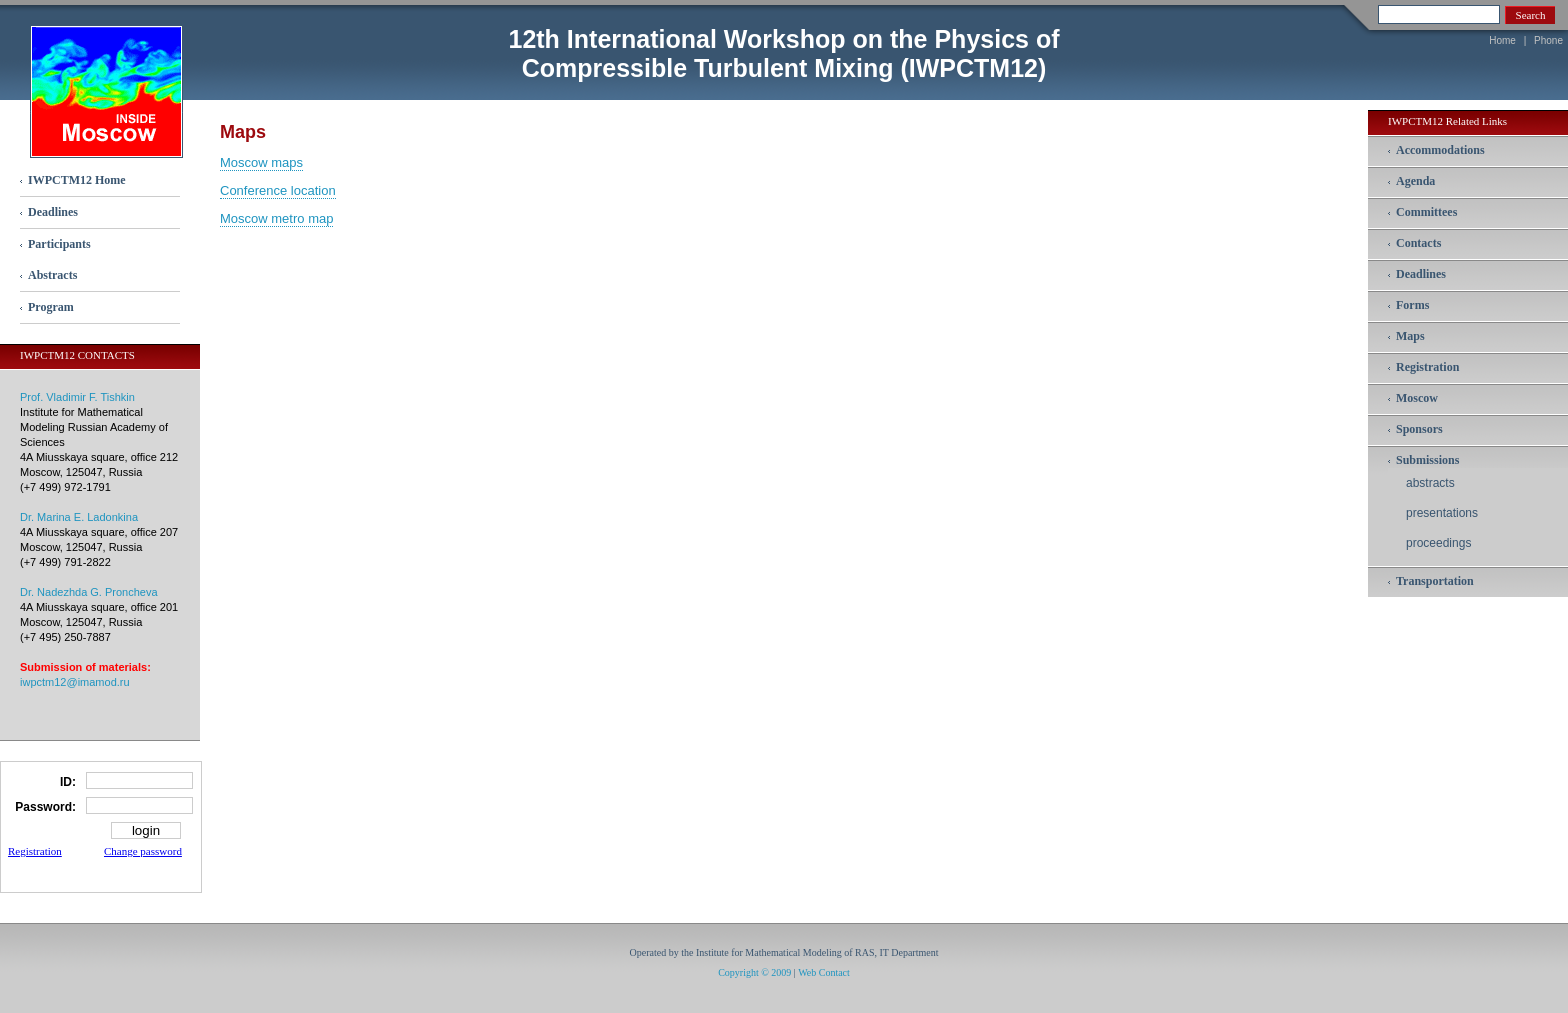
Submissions (1427, 460)
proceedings (1438, 543)
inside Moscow (106, 91)
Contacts (1418, 243)
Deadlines (53, 212)
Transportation (1435, 581)
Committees (1426, 212)
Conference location (278, 190)
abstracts (1430, 483)
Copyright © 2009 (754, 972)
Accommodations (1440, 150)
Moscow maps (261, 162)
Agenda (1415, 181)
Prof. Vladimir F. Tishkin (77, 397)
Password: (45, 807)
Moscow (1417, 398)
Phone (1548, 40)
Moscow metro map (276, 218)
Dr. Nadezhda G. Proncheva (89, 592)
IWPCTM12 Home (77, 180)
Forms (1412, 305)
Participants (59, 244)
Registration (35, 851)
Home (1502, 40)
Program (51, 307)
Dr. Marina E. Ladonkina (79, 517)
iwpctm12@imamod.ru (75, 682)
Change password (143, 851)
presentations (1442, 513)
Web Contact (824, 972)
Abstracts (52, 275)
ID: (68, 782)
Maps (1410, 336)
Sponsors (1419, 429)
